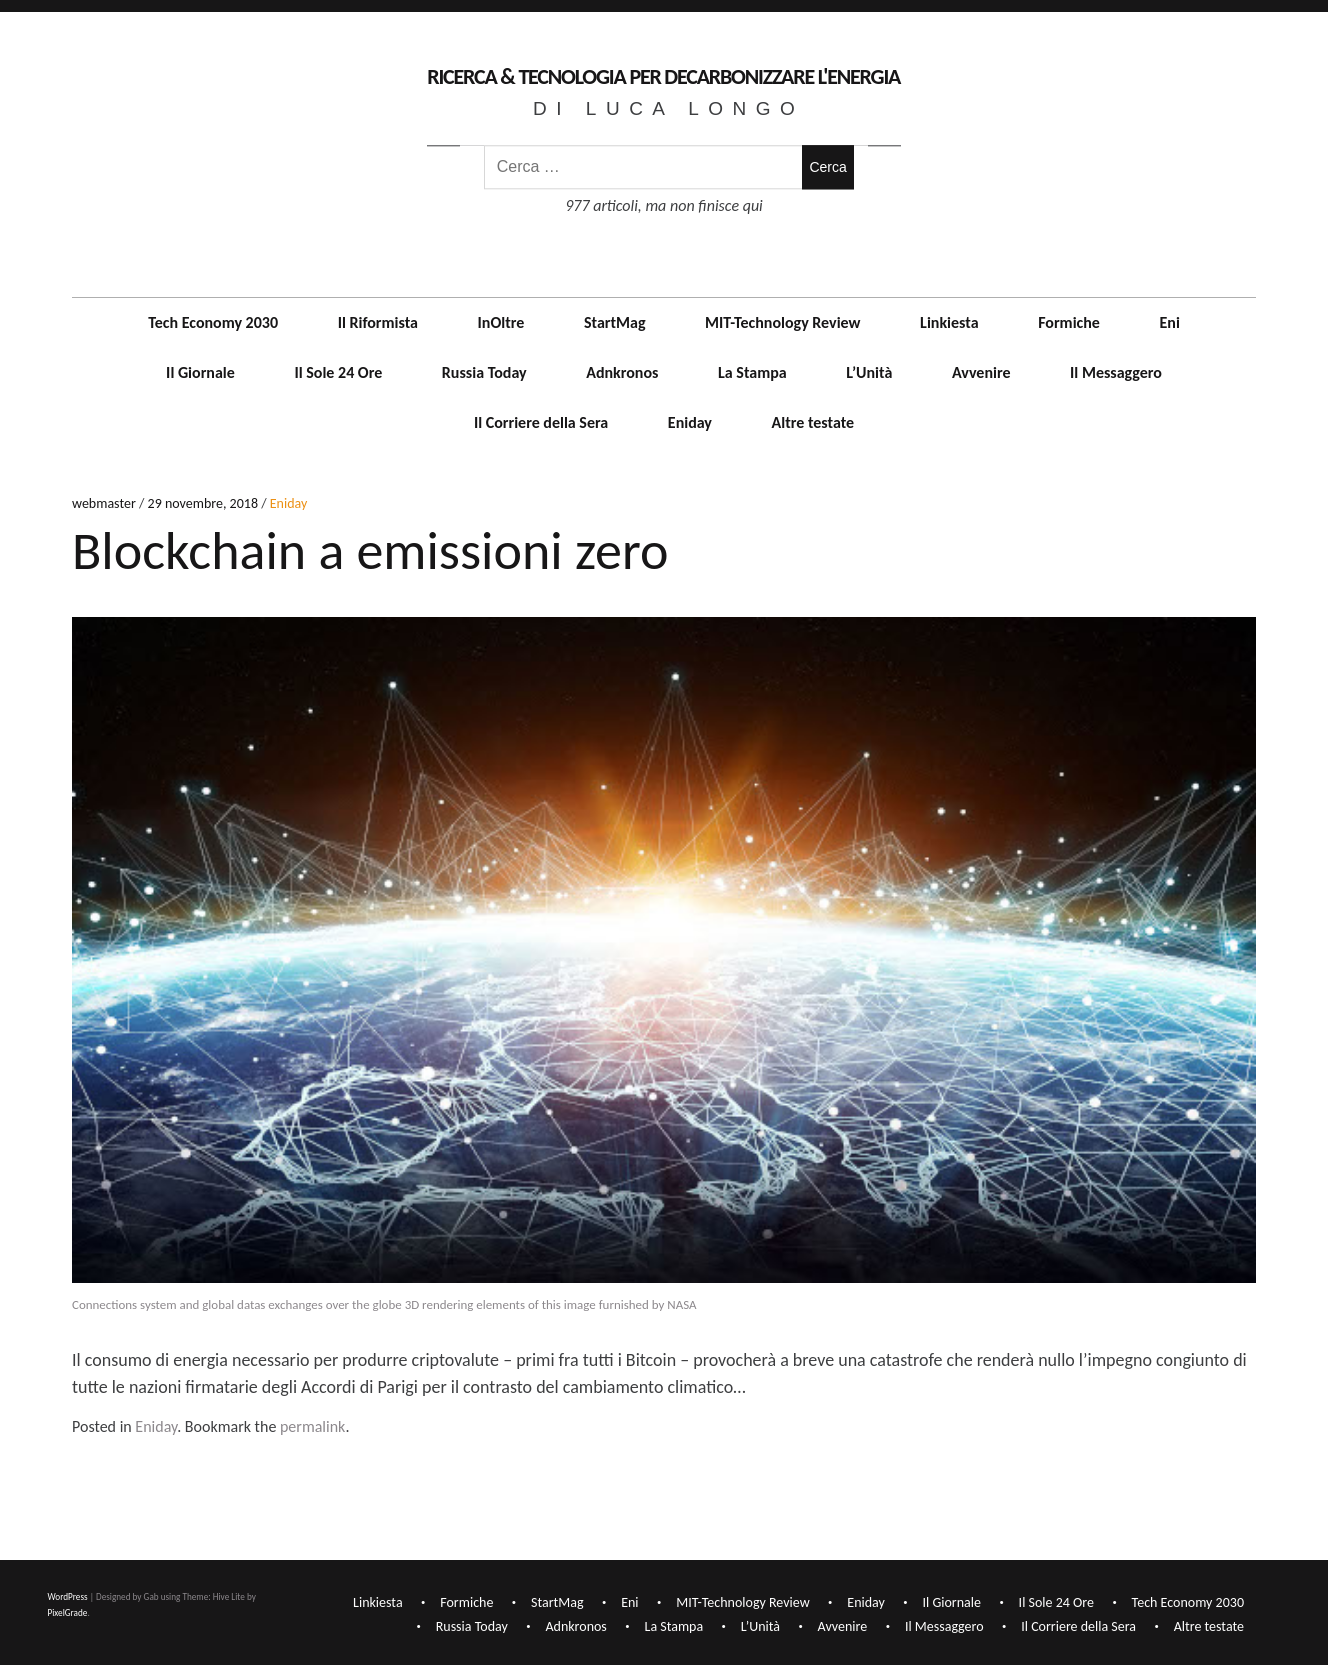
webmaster (105, 504)
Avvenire (981, 372)
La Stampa (752, 372)
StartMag (615, 322)
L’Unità (869, 372)
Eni (1170, 322)
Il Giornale (200, 372)
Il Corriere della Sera (541, 422)
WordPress (68, 1596)
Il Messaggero (1116, 372)
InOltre (501, 322)
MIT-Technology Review (782, 322)
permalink (312, 1426)
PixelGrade (68, 1611)
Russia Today (484, 372)
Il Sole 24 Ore (338, 372)
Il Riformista (378, 322)
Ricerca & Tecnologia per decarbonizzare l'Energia (663, 76)
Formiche (1069, 322)
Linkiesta (949, 322)
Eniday (690, 422)
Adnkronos (622, 372)
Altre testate (813, 422)
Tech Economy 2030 (213, 322)
